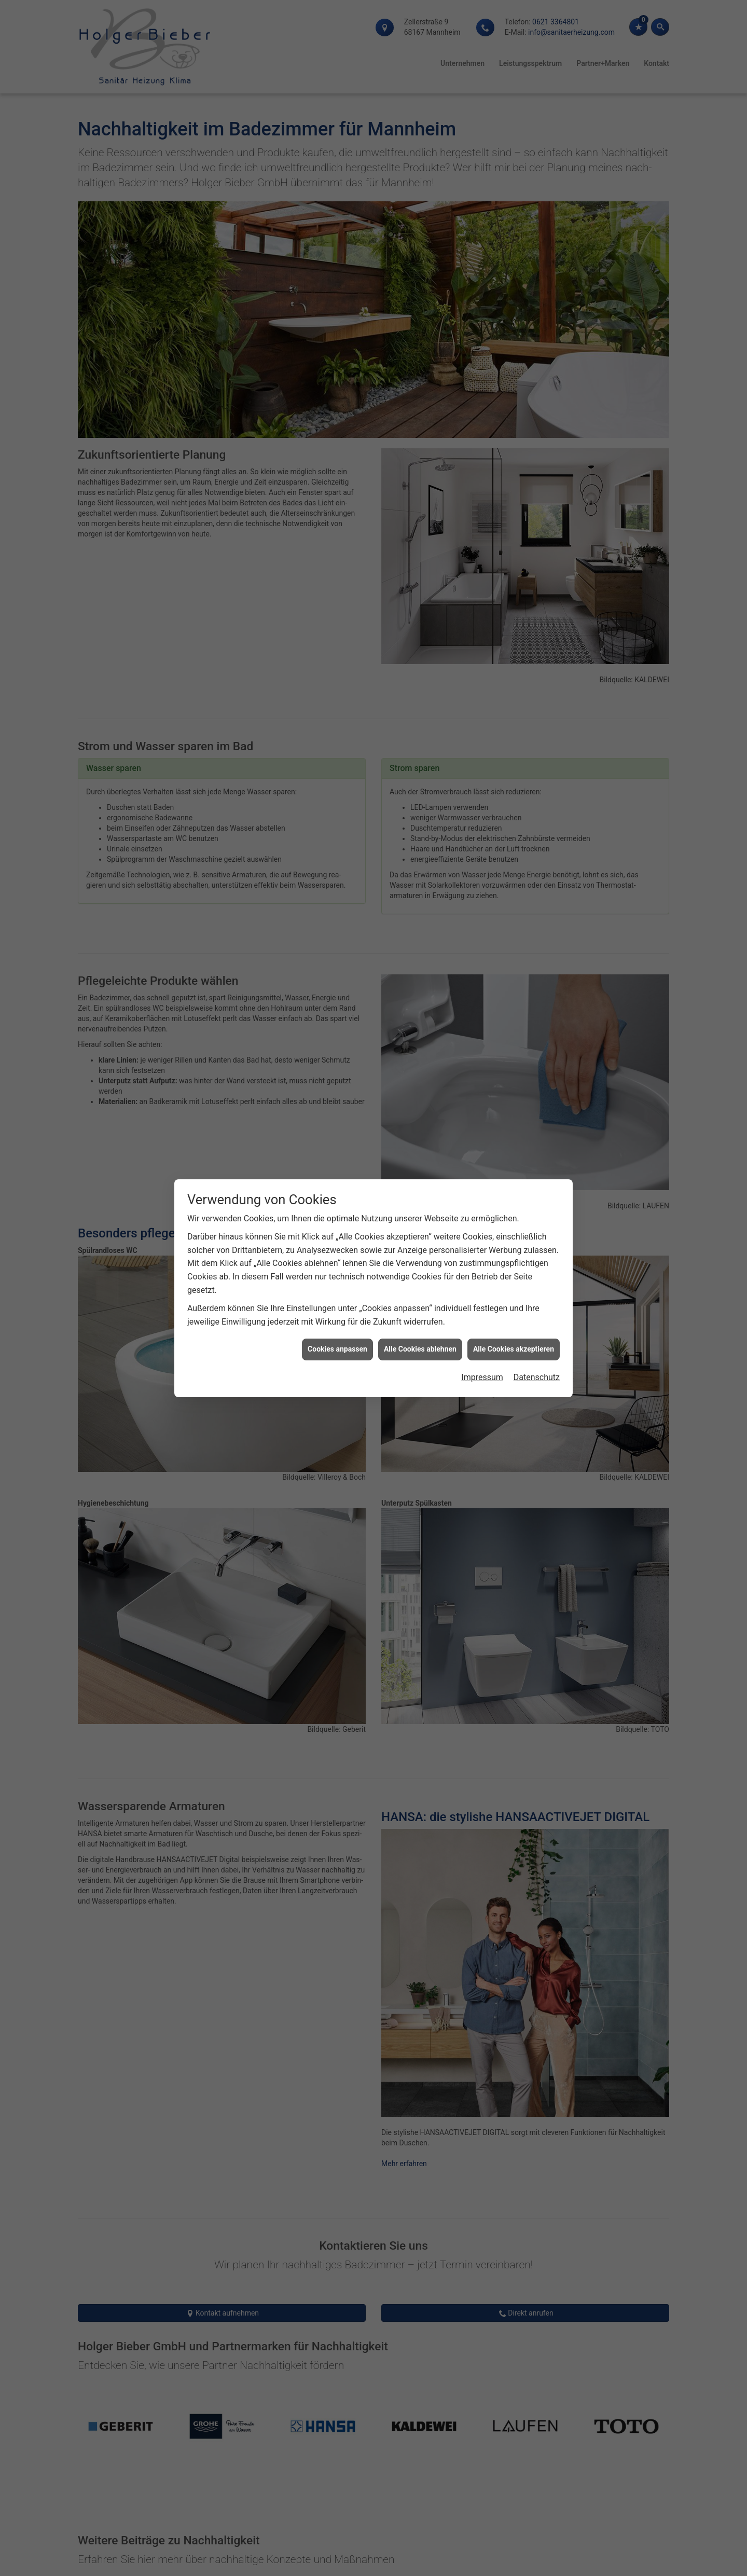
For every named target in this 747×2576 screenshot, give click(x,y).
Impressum (482, 1377)
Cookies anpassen (337, 1349)
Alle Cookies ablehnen (420, 1349)
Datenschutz (537, 1377)
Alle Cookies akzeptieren (513, 1349)
